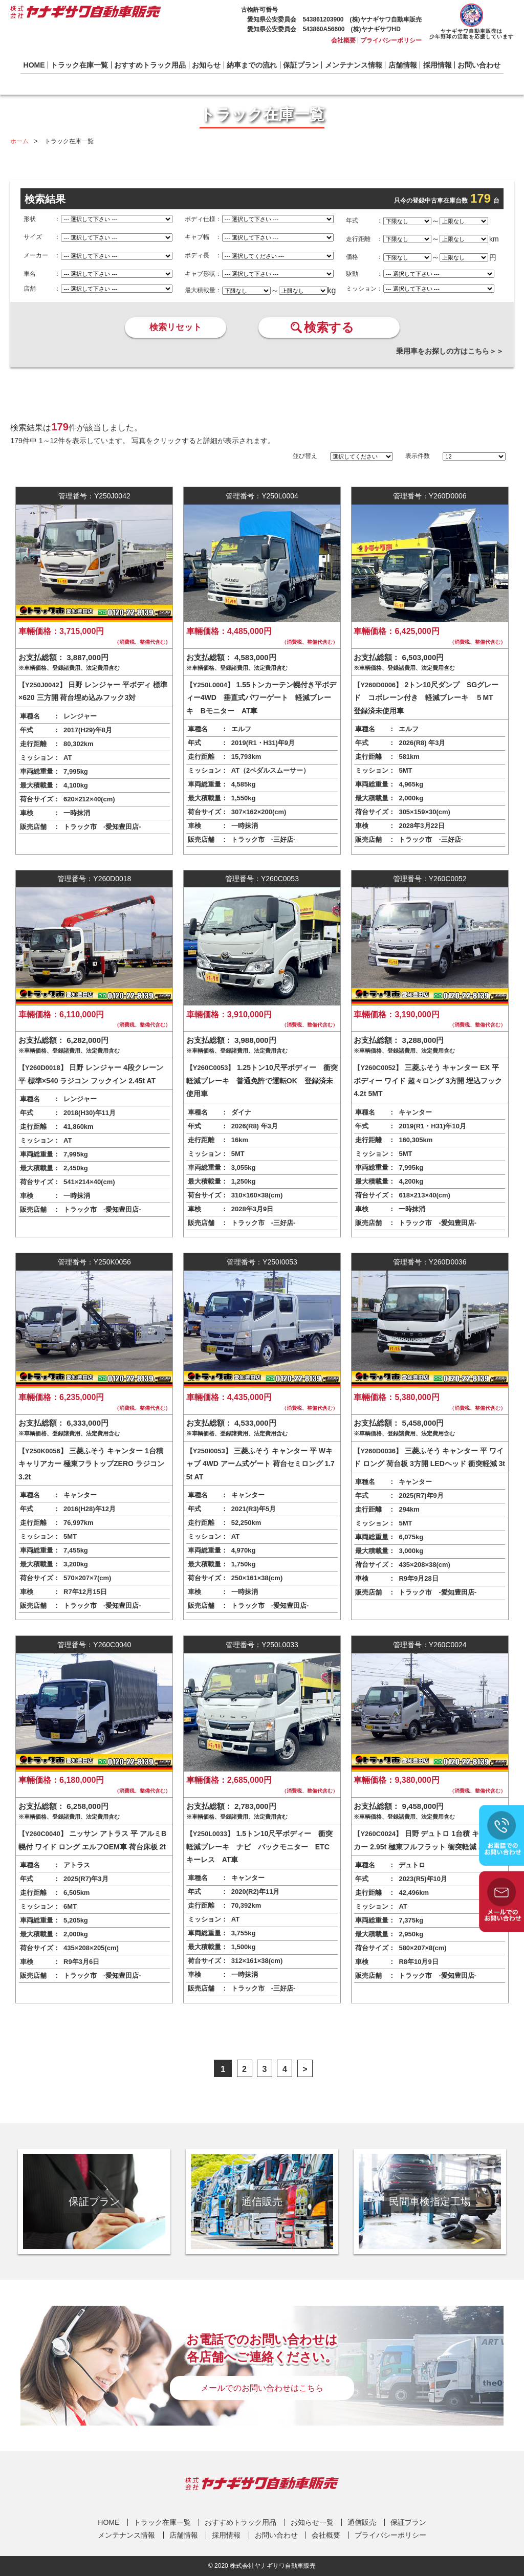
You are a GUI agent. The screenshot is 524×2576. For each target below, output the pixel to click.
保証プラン (301, 65)
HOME (34, 65)
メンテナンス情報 (353, 65)
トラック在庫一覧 (79, 65)
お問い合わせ (478, 65)
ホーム (19, 141)
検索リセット (175, 327)
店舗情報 (402, 65)
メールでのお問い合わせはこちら (262, 2388)
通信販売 (361, 2522)
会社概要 (343, 40)
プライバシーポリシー (391, 40)
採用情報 (437, 65)
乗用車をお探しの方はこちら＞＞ (450, 351)
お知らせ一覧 (312, 2522)
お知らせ (206, 65)
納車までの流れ (252, 65)
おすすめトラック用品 (150, 65)
